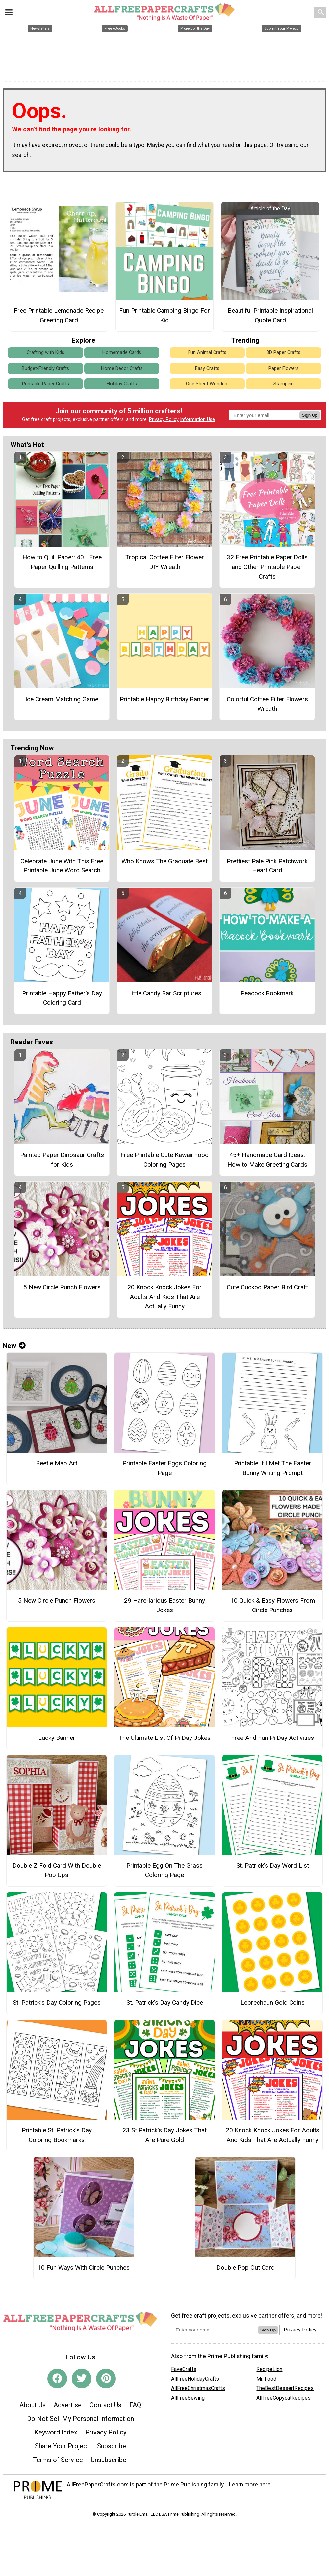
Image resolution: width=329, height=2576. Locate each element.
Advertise (68, 2405)
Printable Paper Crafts (45, 384)
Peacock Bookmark (267, 993)
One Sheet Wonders (207, 384)
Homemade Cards (121, 352)
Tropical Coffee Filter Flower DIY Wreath (164, 562)
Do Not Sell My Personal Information (80, 2419)
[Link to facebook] (57, 2378)
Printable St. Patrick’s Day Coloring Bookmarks (57, 2135)
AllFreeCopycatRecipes (283, 2398)
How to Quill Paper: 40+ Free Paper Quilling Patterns (62, 562)
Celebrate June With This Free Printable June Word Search (61, 865)
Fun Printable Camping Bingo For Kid (164, 315)
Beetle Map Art (56, 1463)
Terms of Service (58, 2460)
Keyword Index (55, 2432)
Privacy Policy (164, 419)
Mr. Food (266, 2379)
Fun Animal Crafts (207, 352)
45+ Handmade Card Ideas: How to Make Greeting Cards (267, 1159)
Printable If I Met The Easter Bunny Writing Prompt (272, 1468)
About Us (32, 2405)
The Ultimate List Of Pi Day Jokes (164, 1737)
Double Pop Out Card (245, 2267)
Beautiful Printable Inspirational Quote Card (270, 315)
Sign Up (309, 415)
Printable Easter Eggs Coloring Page (164, 1468)
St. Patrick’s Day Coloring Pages (57, 2002)
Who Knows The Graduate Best (164, 861)
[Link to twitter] (81, 2378)
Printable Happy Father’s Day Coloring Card (62, 998)
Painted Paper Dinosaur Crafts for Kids (62, 1159)
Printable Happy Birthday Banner (164, 699)
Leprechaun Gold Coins (272, 2002)
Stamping (283, 384)
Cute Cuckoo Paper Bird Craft (267, 1287)
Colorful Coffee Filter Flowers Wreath (267, 703)
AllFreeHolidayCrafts (195, 2379)
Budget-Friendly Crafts (45, 368)
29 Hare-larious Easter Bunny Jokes (164, 1605)
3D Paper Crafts (283, 352)
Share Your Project (62, 2446)
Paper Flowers (283, 368)
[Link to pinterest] (106, 2378)
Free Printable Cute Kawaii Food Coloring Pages (164, 1159)
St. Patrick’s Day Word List (272, 1865)
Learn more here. (250, 2484)
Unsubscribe (108, 2460)
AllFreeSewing (188, 2398)
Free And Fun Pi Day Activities (272, 1737)
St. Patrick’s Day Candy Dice (164, 2002)
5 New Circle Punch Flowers (62, 1287)
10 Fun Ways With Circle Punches (84, 2267)
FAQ (135, 2405)
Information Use (197, 419)
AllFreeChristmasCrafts (198, 2388)
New (14, 1346)
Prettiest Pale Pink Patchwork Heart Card (267, 865)
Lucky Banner (56, 1737)
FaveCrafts (183, 2369)
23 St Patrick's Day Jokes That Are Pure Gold (164, 2135)
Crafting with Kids (45, 352)
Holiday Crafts (122, 384)
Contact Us (105, 2405)
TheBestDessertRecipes (285, 2388)
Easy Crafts (207, 368)
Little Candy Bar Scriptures (164, 993)
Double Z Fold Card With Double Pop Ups (57, 1870)
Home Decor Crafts (122, 368)
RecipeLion (269, 2369)
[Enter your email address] (214, 2329)
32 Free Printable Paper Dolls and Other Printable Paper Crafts (267, 567)
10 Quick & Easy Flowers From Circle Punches (272, 1605)
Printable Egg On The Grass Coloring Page (164, 1870)
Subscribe (111, 2446)
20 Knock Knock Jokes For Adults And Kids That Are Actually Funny (164, 1296)
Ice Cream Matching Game (61, 699)
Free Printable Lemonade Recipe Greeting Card (59, 315)
